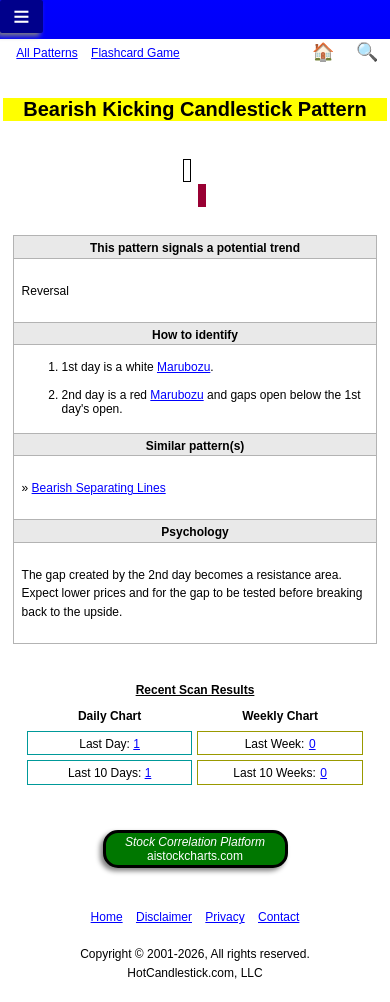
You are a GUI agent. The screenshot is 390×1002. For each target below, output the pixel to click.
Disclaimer (164, 917)
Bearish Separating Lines (99, 488)
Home (107, 917)
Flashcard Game (135, 53)
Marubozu (183, 367)
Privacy (224, 917)
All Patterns (46, 53)
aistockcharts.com (195, 849)
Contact (278, 917)
